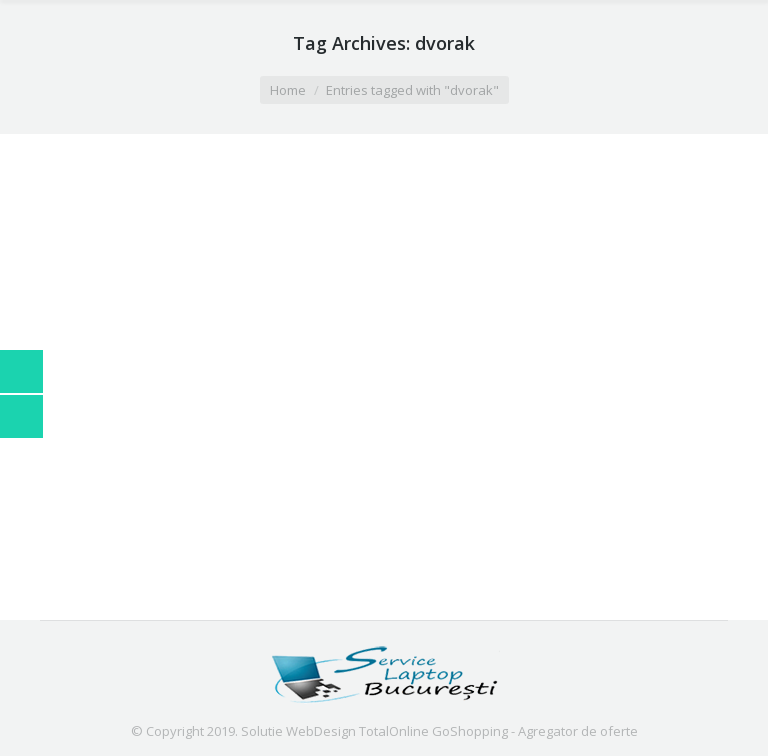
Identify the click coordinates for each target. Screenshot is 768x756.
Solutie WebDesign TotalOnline (335, 731)
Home (288, 90)
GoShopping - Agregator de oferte (535, 731)
